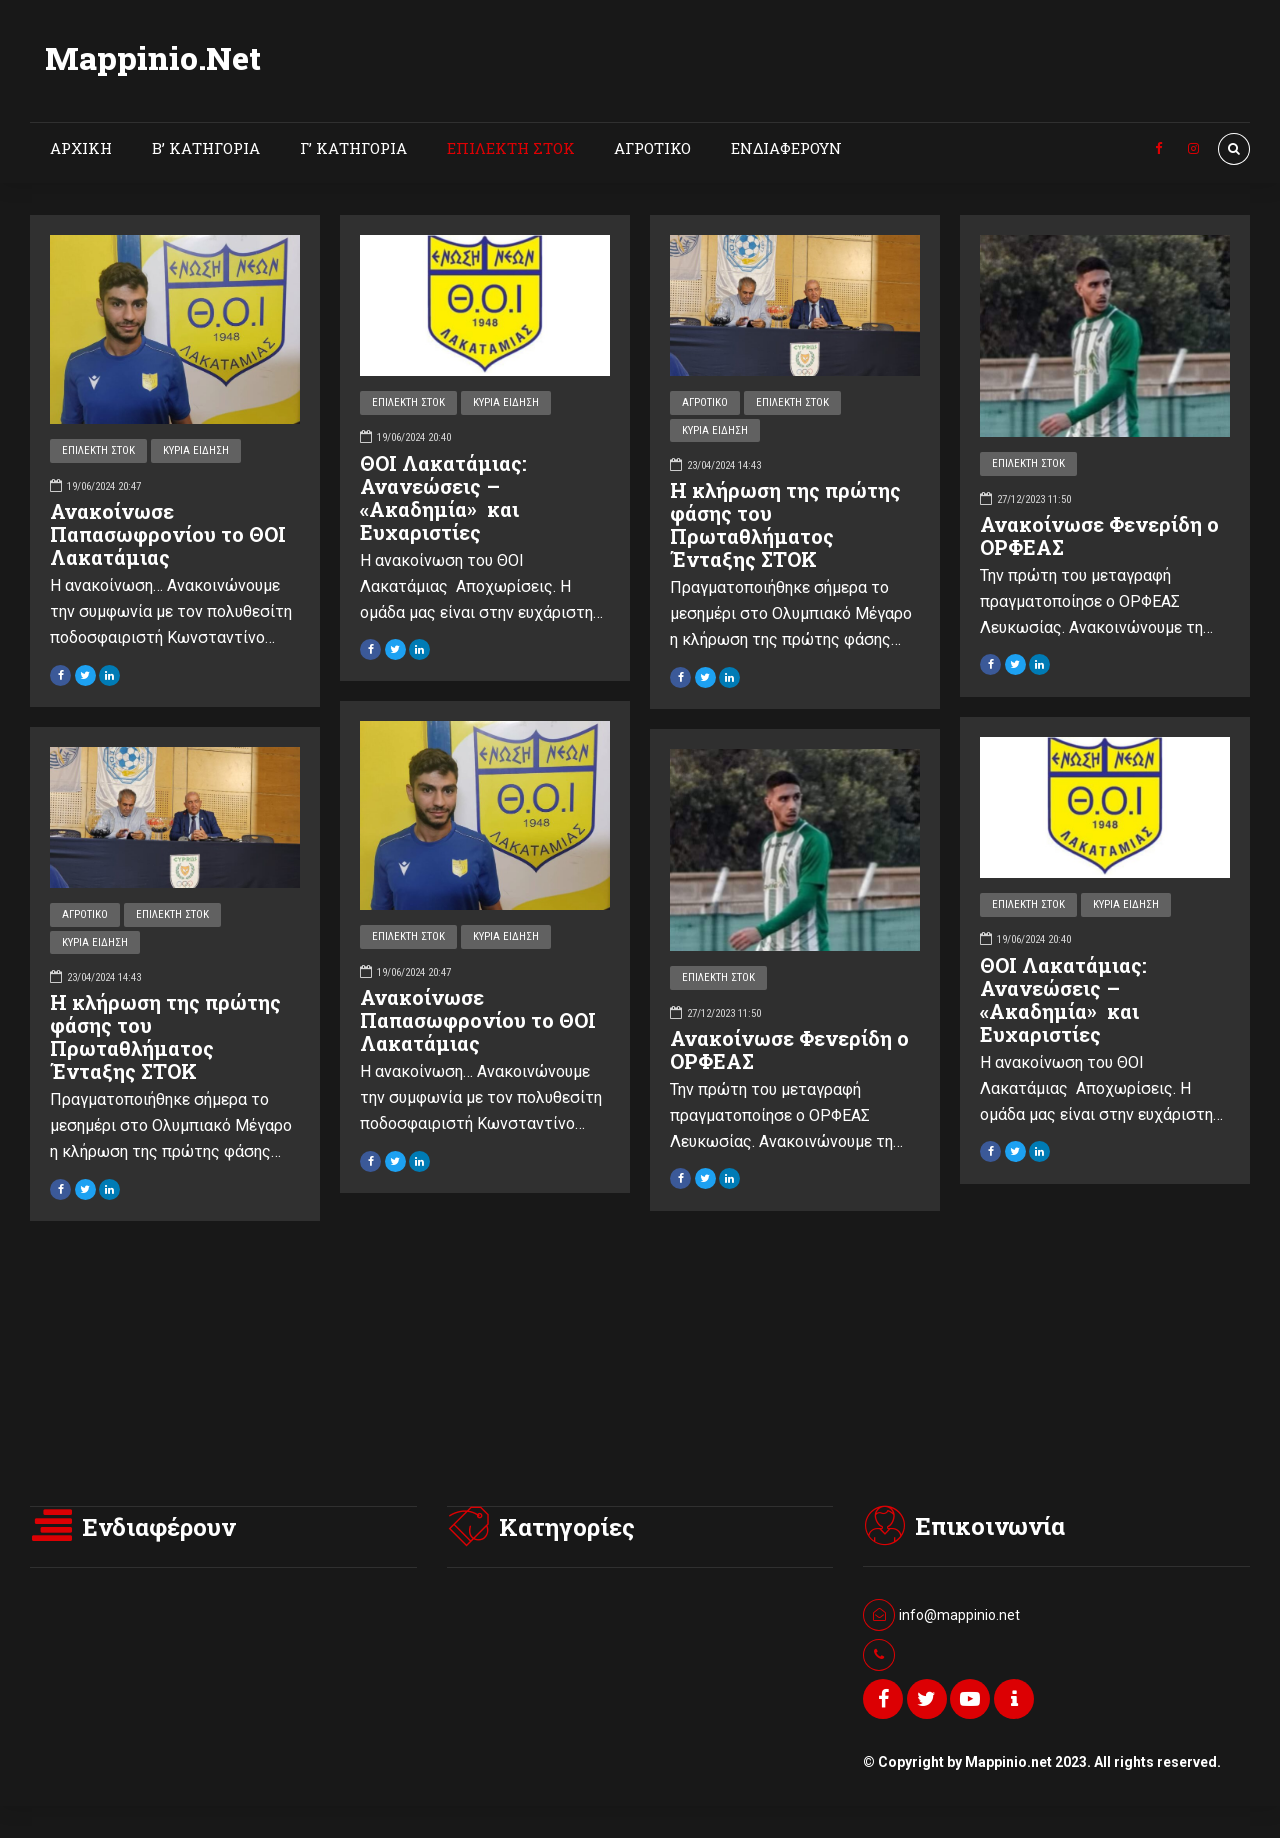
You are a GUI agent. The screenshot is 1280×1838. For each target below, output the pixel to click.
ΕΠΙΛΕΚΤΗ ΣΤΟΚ (511, 148)
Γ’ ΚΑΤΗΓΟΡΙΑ (353, 148)
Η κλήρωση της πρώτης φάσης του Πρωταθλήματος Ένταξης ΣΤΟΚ (785, 524)
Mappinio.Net (153, 57)
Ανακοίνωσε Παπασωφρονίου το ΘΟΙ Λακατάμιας (168, 534)
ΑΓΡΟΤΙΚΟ (652, 148)
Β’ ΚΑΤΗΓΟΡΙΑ (206, 148)
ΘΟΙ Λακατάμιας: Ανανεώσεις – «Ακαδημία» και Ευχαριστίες (443, 497)
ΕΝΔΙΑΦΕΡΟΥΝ (786, 148)
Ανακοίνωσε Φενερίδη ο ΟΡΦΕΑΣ (1099, 535)
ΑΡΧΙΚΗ (81, 148)
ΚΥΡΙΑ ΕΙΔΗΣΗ (196, 450)
